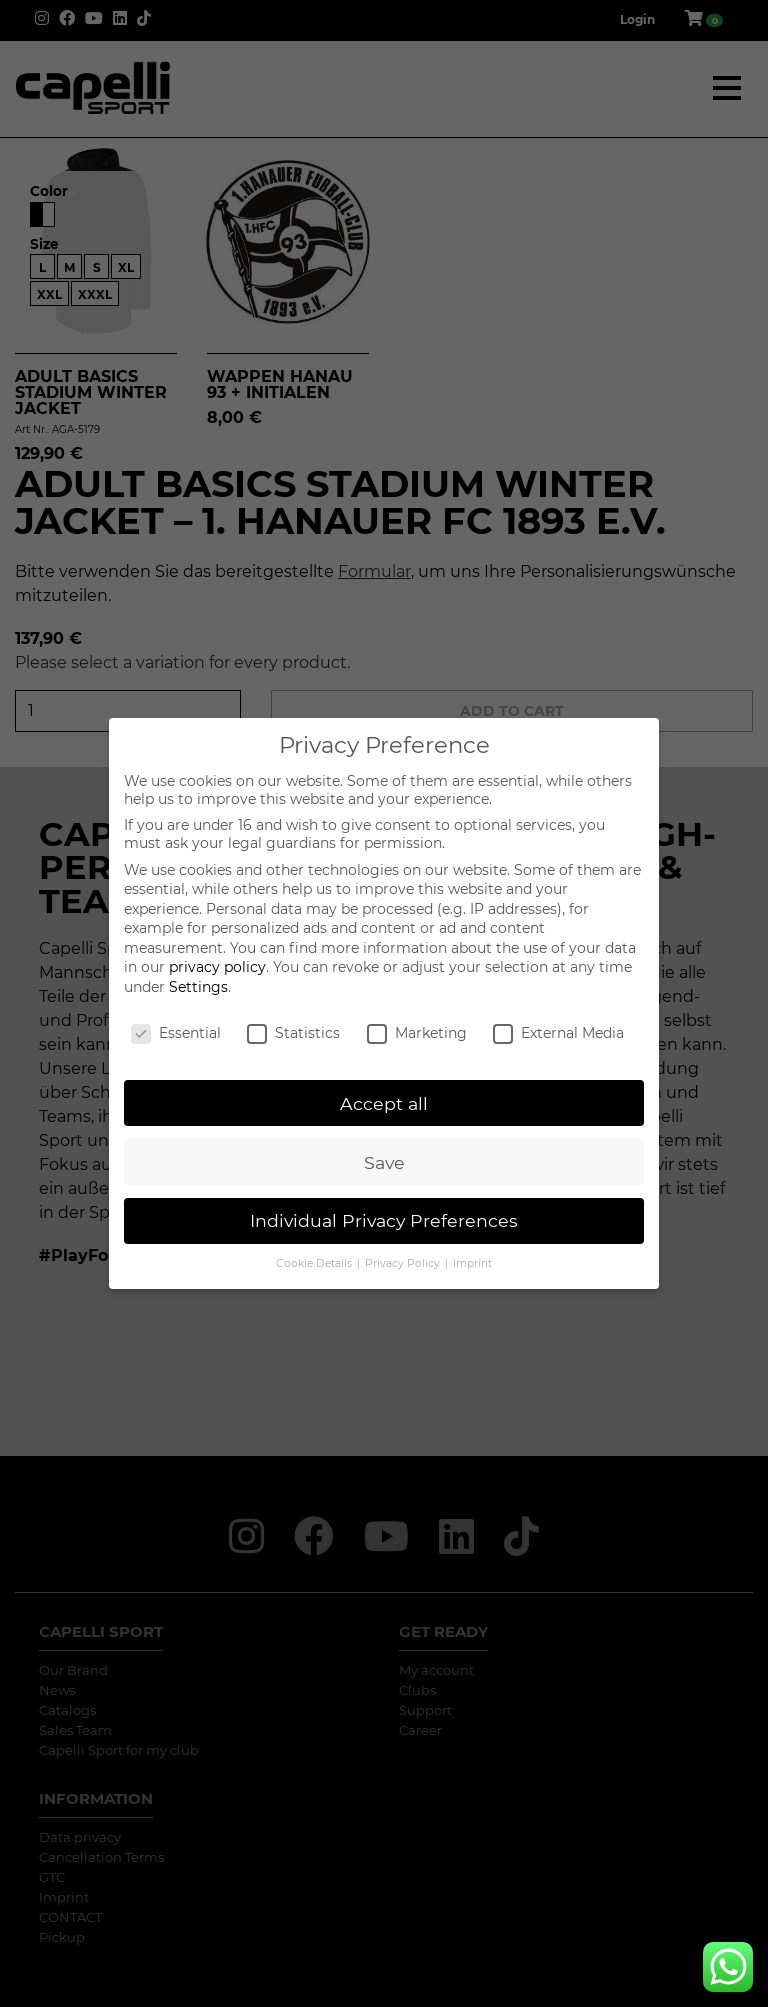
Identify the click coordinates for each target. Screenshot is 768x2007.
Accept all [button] (384, 1103)
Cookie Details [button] (315, 1263)
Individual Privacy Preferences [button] (384, 1220)
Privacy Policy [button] (404, 1263)
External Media (558, 1033)
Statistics (293, 1033)
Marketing (417, 1033)
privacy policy (217, 967)
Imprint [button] (472, 1263)
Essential (176, 1033)
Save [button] (384, 1162)
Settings (198, 987)
